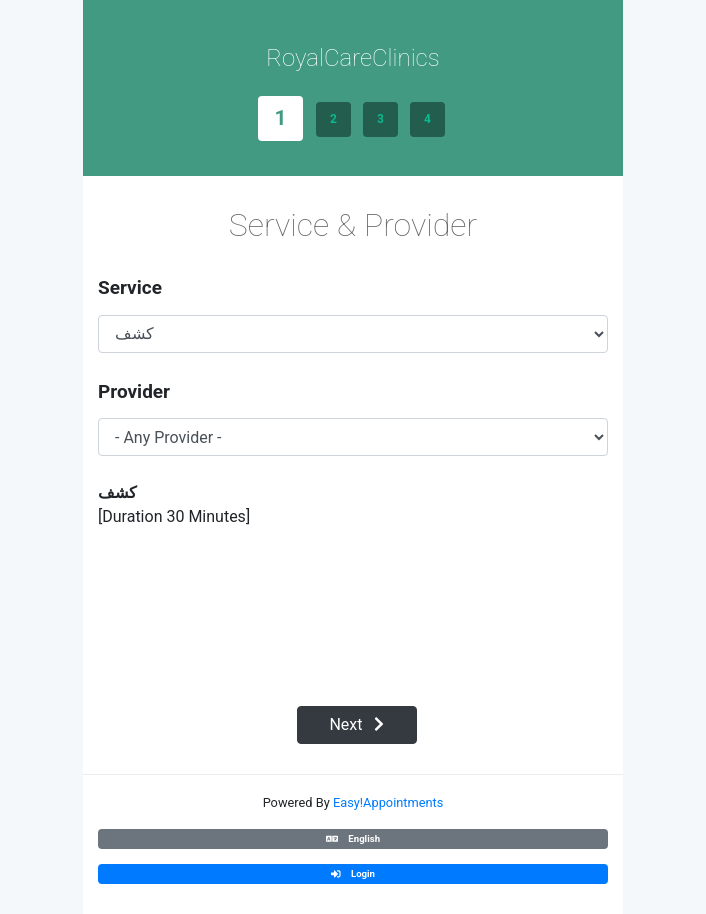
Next (356, 724)
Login (353, 873)
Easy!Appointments (388, 802)
